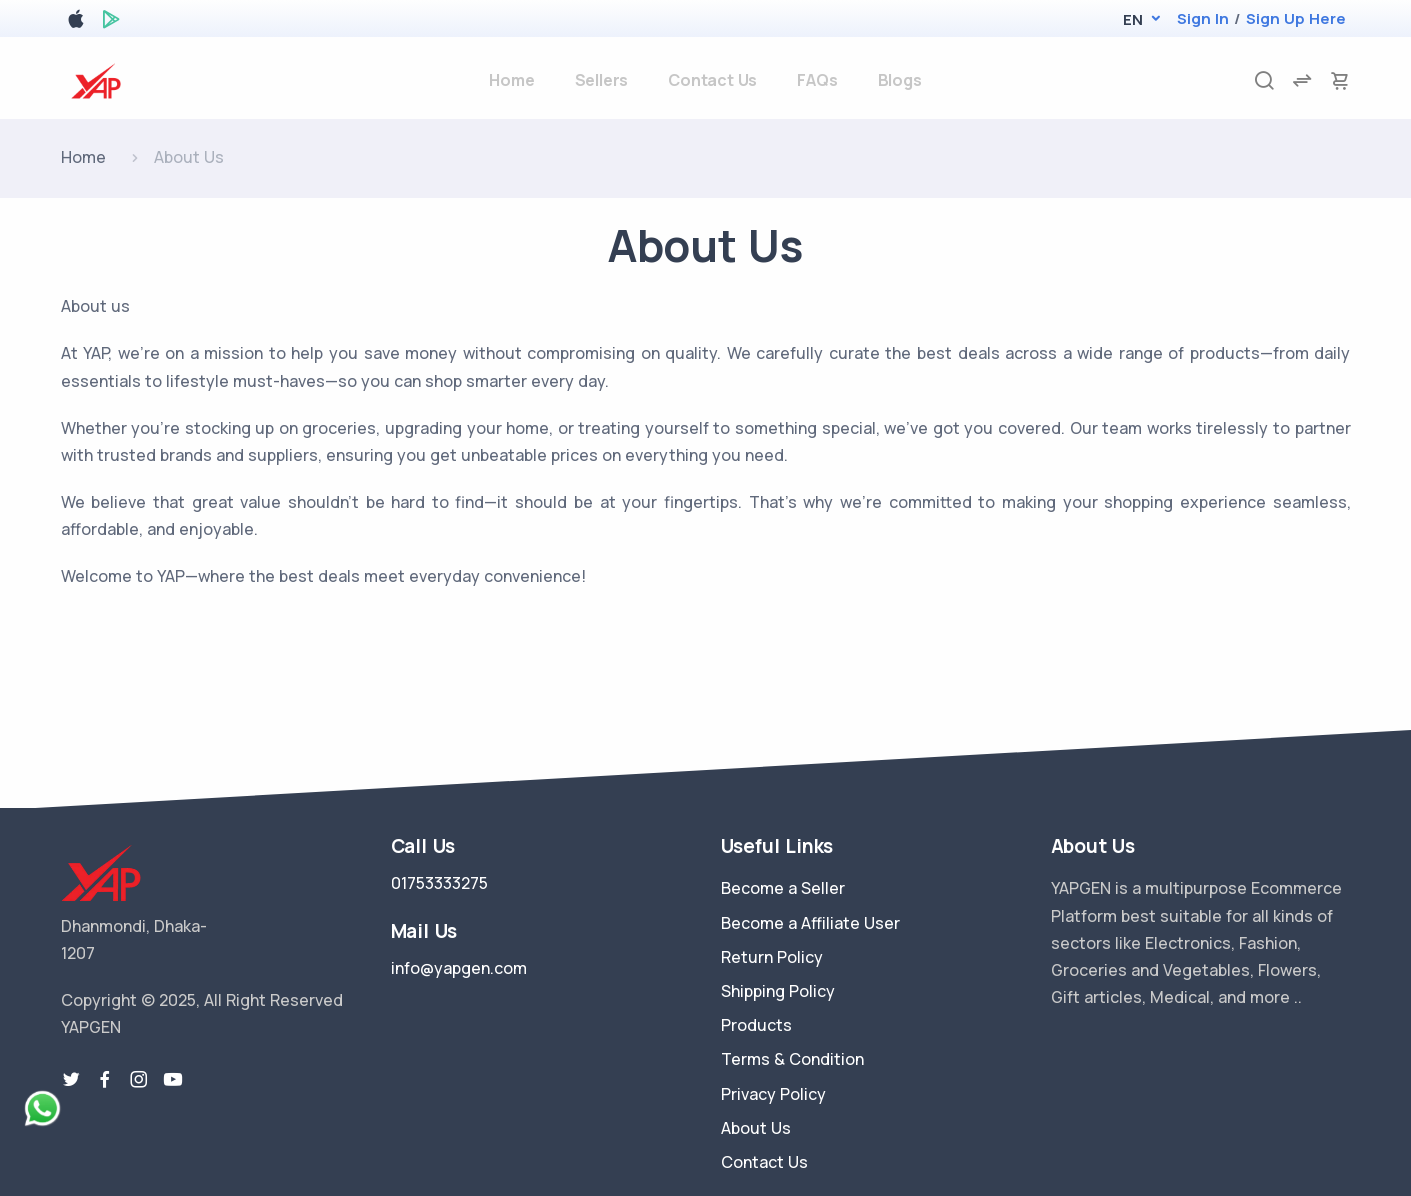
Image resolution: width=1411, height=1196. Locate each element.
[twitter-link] (71, 1080)
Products (756, 1025)
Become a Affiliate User (810, 923)
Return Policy (772, 957)
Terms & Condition (792, 1059)
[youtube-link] (173, 1080)
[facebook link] (105, 1080)
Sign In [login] (1203, 18)
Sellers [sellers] (602, 80)
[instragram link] (139, 1080)
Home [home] (511, 80)
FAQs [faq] (817, 80)
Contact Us (764, 1162)
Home (83, 157)
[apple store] (76, 22)
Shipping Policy (778, 991)
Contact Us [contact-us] (712, 80)
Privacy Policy (773, 1094)
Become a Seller (783, 888)
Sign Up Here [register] (1296, 18)
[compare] (1302, 80)
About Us (756, 1128)
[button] (1132, 19)
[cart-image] (1340, 80)
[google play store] (111, 22)
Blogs (900, 80)
